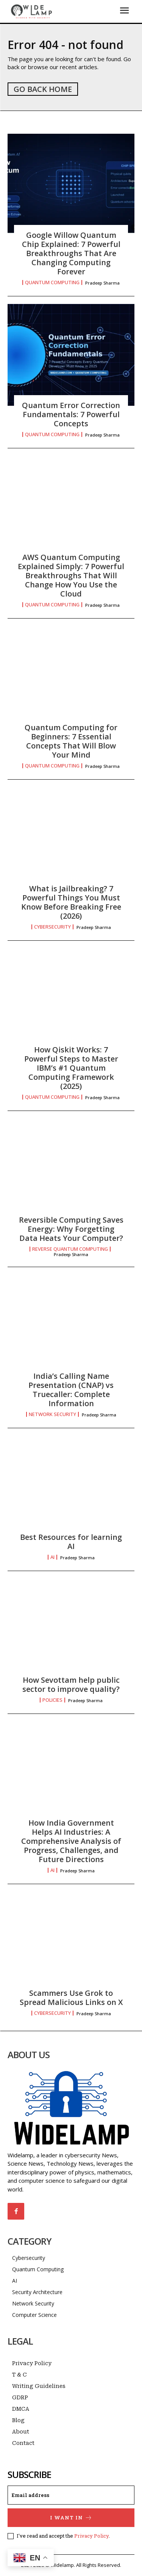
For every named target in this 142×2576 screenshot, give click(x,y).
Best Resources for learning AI (71, 1541)
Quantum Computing (52, 282)
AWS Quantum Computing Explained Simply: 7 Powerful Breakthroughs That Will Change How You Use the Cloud (71, 575)
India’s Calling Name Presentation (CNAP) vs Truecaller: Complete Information (71, 1389)
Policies (52, 1700)
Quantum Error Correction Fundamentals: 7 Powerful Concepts (71, 414)
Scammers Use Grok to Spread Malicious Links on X (71, 1997)
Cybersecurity (52, 926)
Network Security (52, 1414)
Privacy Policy (91, 2535)
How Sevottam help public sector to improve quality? (71, 1684)
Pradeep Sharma (102, 283)
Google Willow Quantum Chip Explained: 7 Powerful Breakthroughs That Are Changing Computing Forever (71, 253)
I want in (71, 2517)
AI (52, 1557)
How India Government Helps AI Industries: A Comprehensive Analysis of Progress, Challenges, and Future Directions (71, 1841)
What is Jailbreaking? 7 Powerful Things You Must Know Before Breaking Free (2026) (71, 902)
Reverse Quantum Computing (70, 1249)
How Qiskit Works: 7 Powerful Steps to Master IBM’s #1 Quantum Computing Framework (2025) (71, 1067)
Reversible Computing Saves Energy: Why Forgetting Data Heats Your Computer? (71, 1229)
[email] (71, 2495)
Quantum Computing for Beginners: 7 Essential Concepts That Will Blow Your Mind (71, 741)
